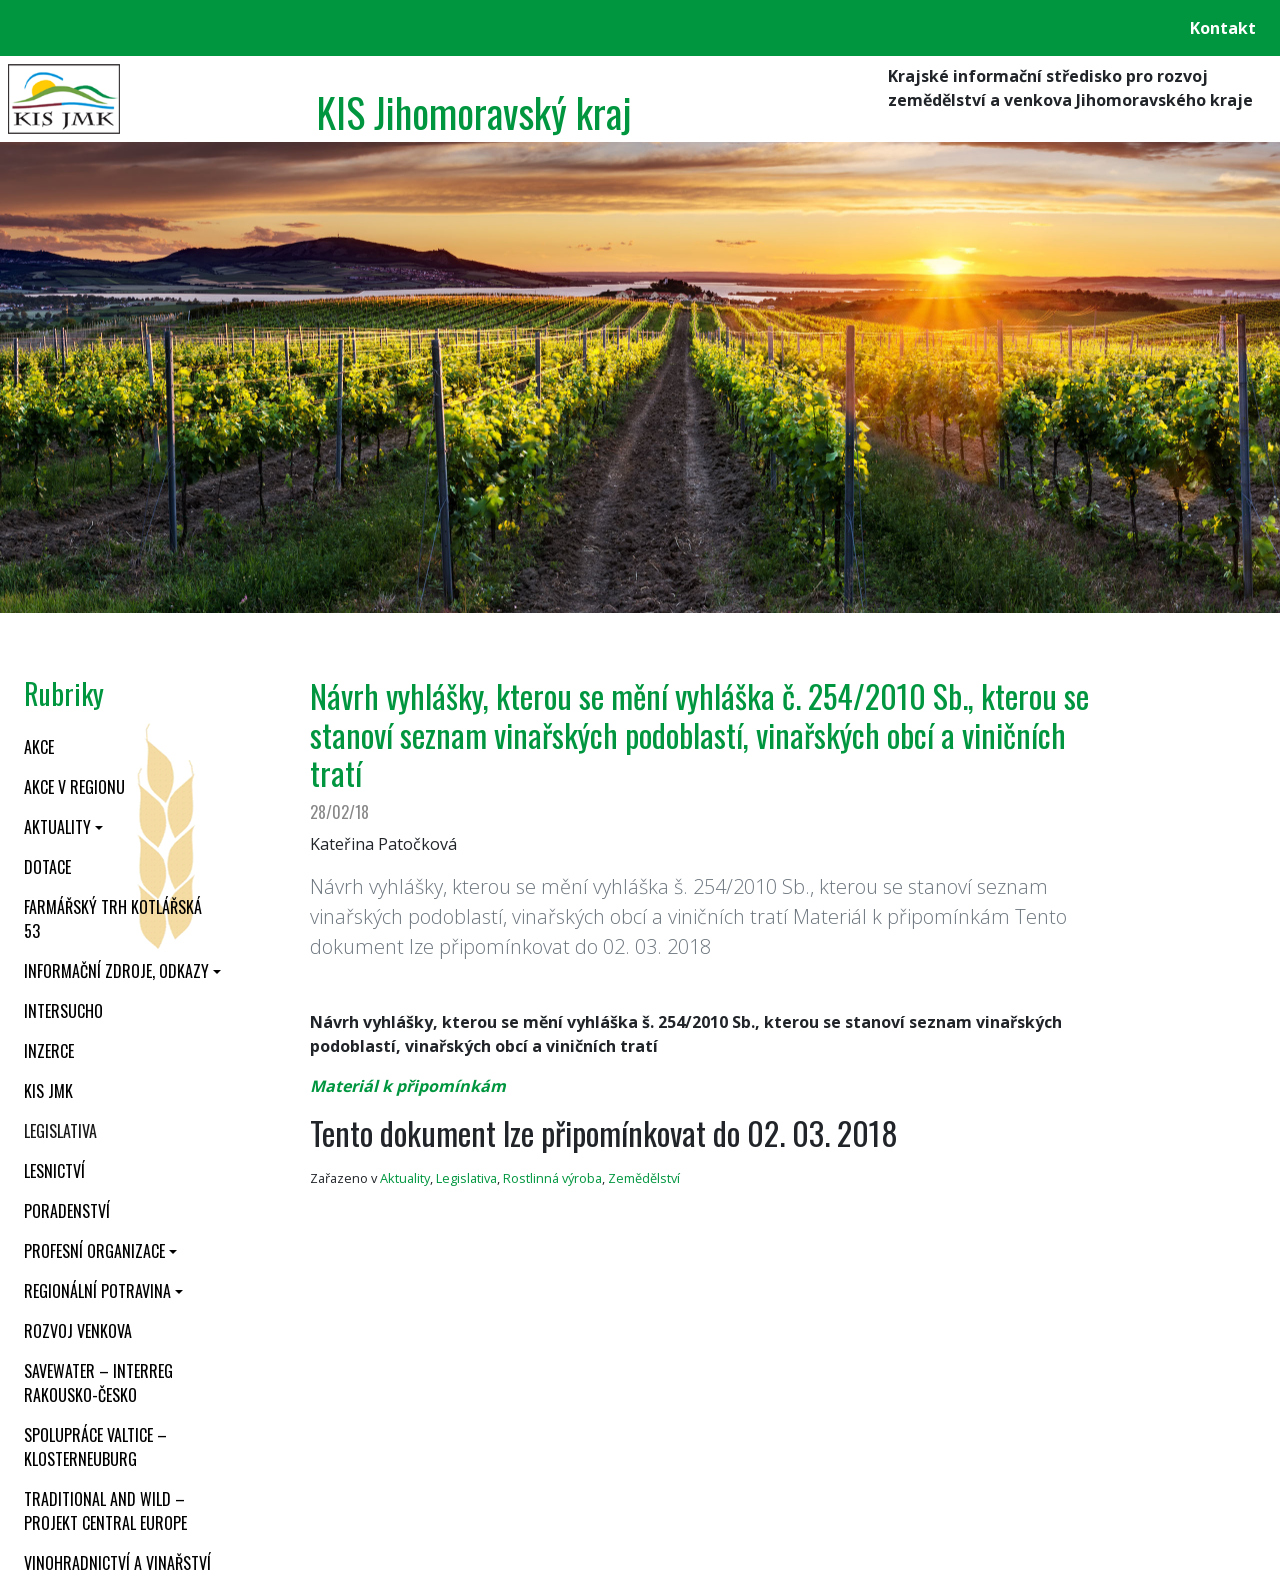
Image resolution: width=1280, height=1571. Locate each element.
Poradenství (67, 1211)
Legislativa (60, 1131)
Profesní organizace (94, 1251)
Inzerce (49, 1051)
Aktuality (57, 827)
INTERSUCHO (63, 1011)
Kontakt (1223, 28)
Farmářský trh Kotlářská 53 (113, 919)
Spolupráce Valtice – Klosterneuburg (95, 1447)
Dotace (47, 867)
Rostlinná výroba (552, 1178)
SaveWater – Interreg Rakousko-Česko (98, 1383)
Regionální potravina (97, 1291)
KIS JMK (48, 1091)
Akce (39, 747)
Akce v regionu (74, 787)
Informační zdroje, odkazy (116, 971)
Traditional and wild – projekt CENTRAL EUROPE (105, 1511)
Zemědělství (644, 1178)
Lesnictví (54, 1171)
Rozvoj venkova (78, 1331)
